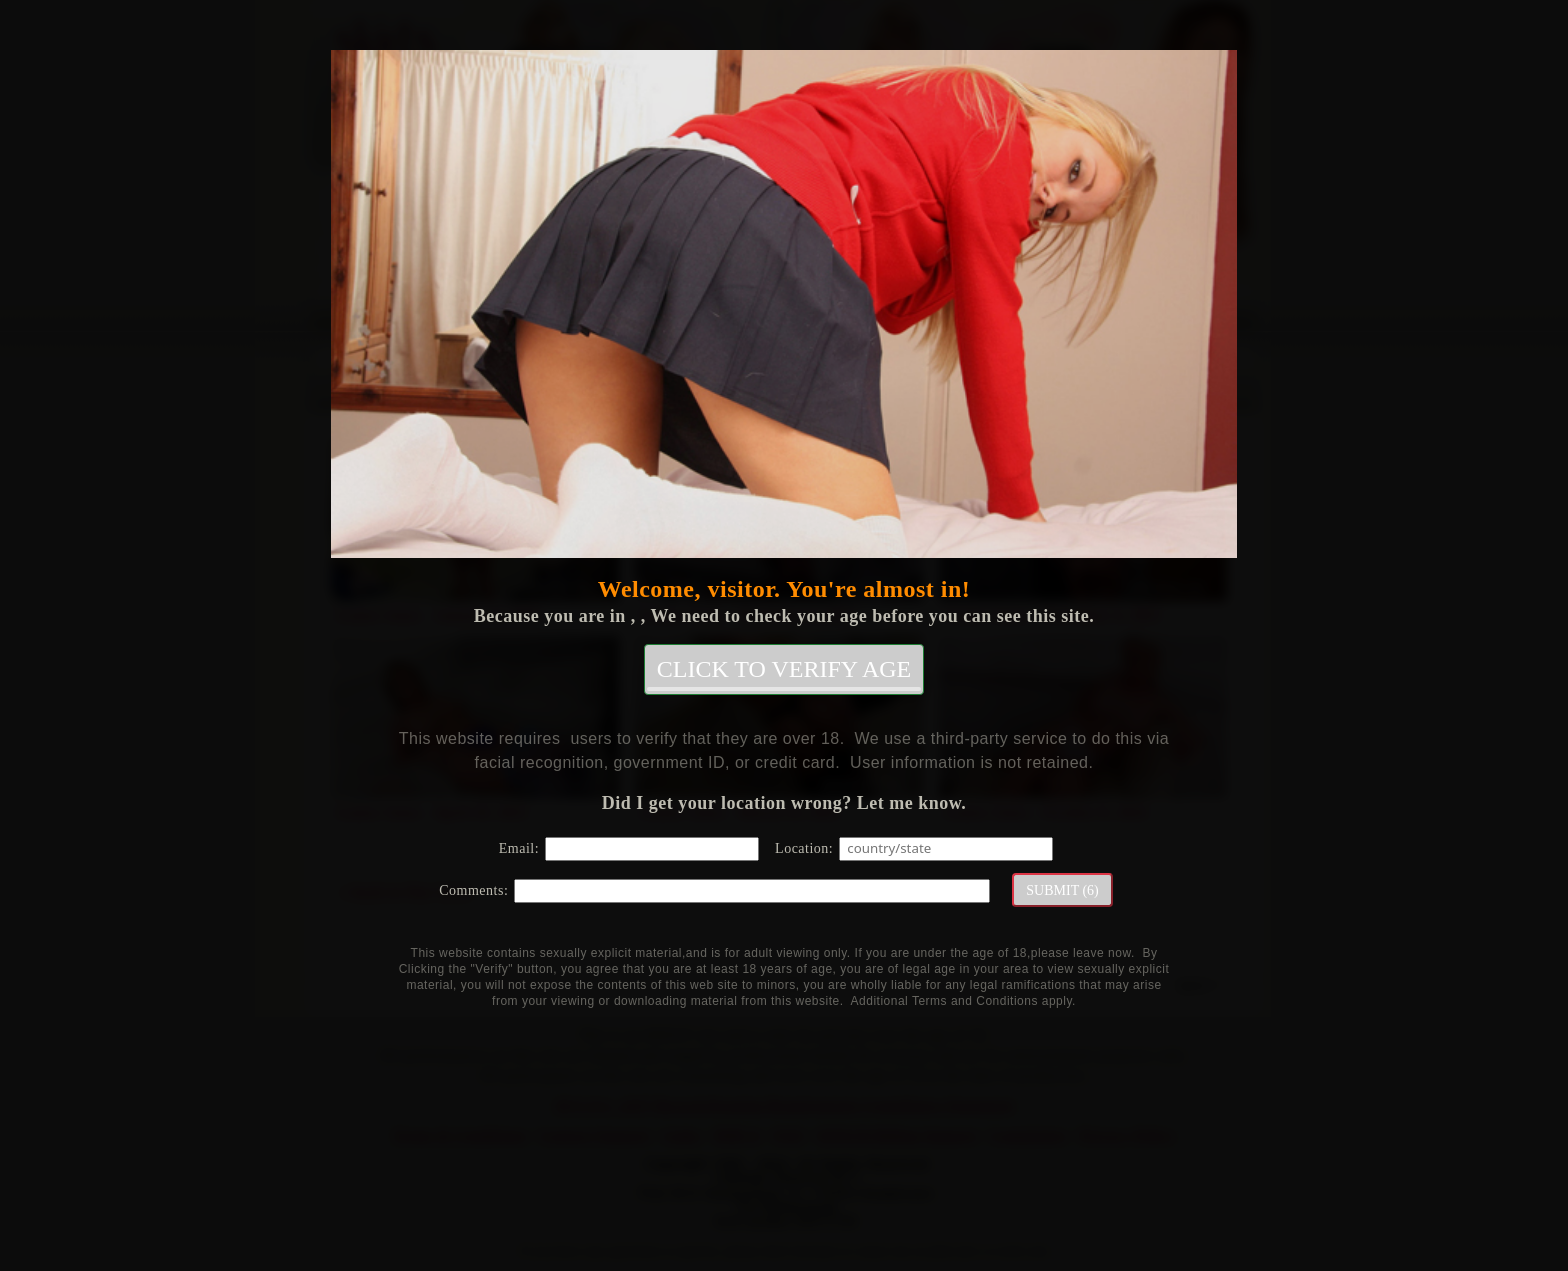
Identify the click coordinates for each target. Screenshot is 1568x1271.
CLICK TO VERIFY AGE (784, 673)
